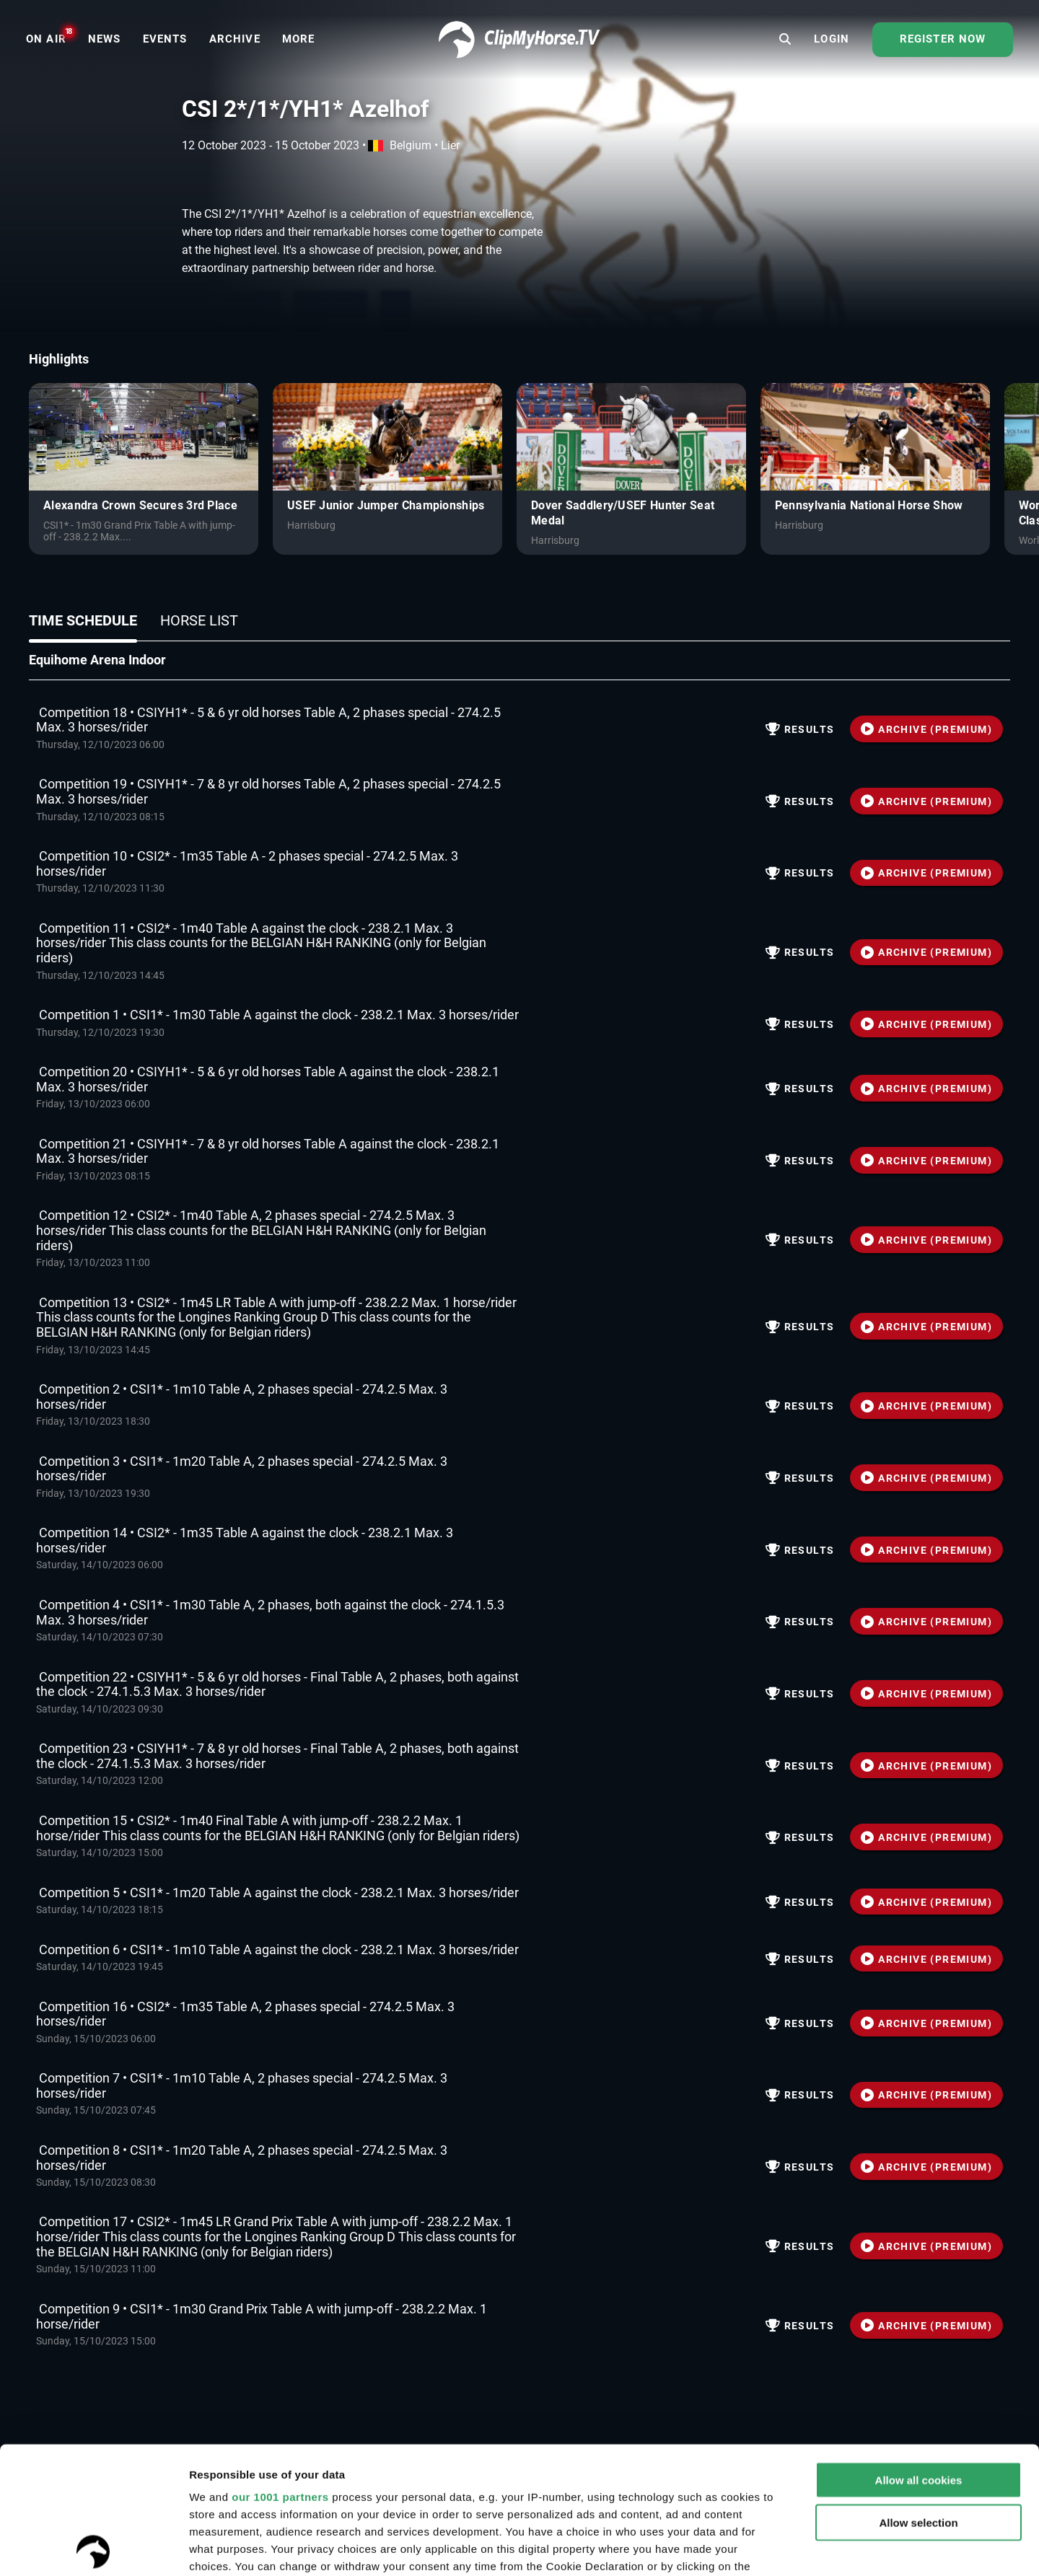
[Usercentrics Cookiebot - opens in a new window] (93, 2548)
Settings (960, 2547)
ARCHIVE (926, 729)
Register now (943, 38)
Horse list (199, 620)
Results (800, 729)
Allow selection (918, 2395)
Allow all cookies (919, 2353)
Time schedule (83, 620)
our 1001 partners (280, 2370)
